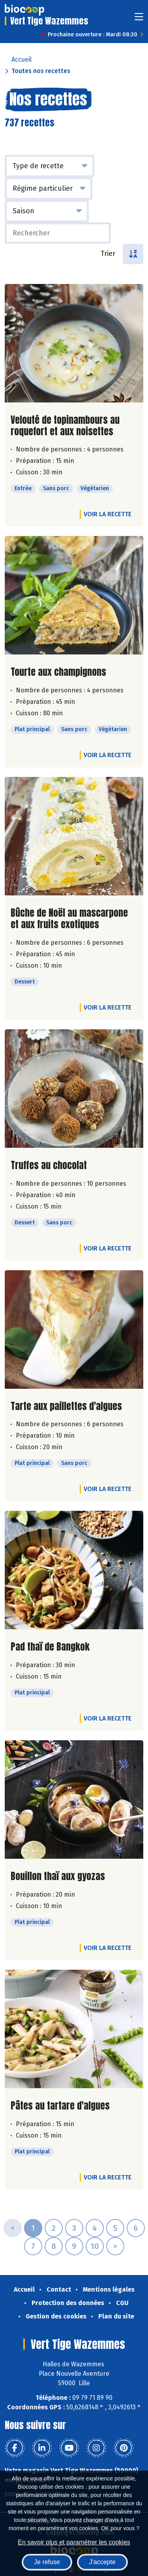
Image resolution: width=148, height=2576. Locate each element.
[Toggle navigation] (139, 19)
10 (94, 2246)
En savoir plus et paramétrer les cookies (74, 2542)
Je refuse (47, 2562)
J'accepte (102, 2562)
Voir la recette (107, 514)
